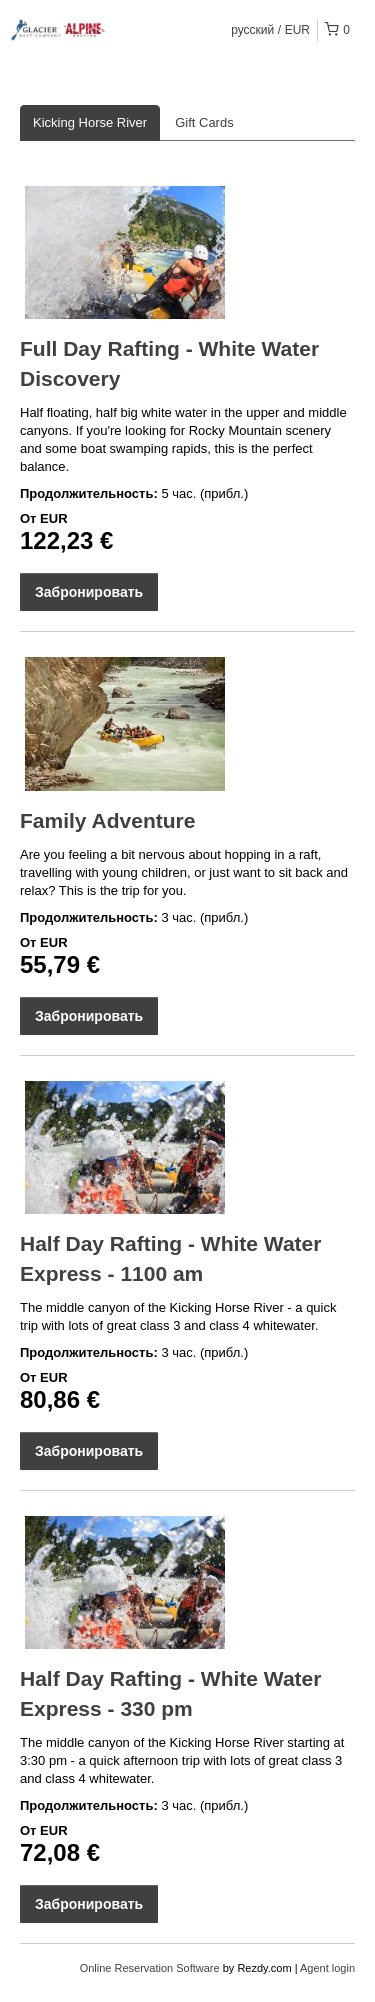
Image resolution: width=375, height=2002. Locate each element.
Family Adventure (107, 820)
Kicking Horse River (90, 122)
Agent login (327, 1968)
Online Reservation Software (150, 1968)
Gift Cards (204, 122)
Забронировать (89, 592)
